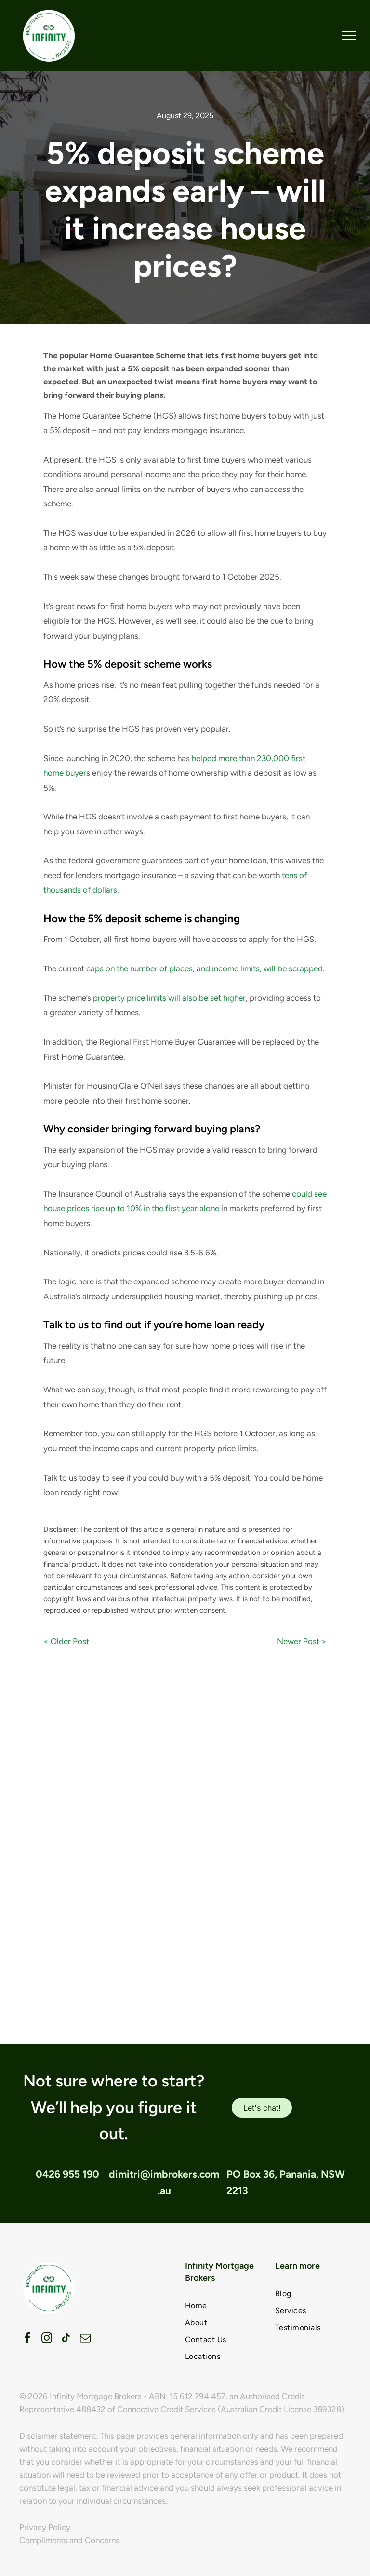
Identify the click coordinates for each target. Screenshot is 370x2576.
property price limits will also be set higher (169, 998)
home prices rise (84, 685)
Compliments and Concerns (69, 2540)
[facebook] (27, 2339)
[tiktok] (66, 2339)
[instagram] (46, 2339)
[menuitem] (223, 2305)
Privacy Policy (44, 2527)
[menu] (348, 35)
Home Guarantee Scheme (104, 416)
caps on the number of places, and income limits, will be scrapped (204, 968)
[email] (85, 2339)
